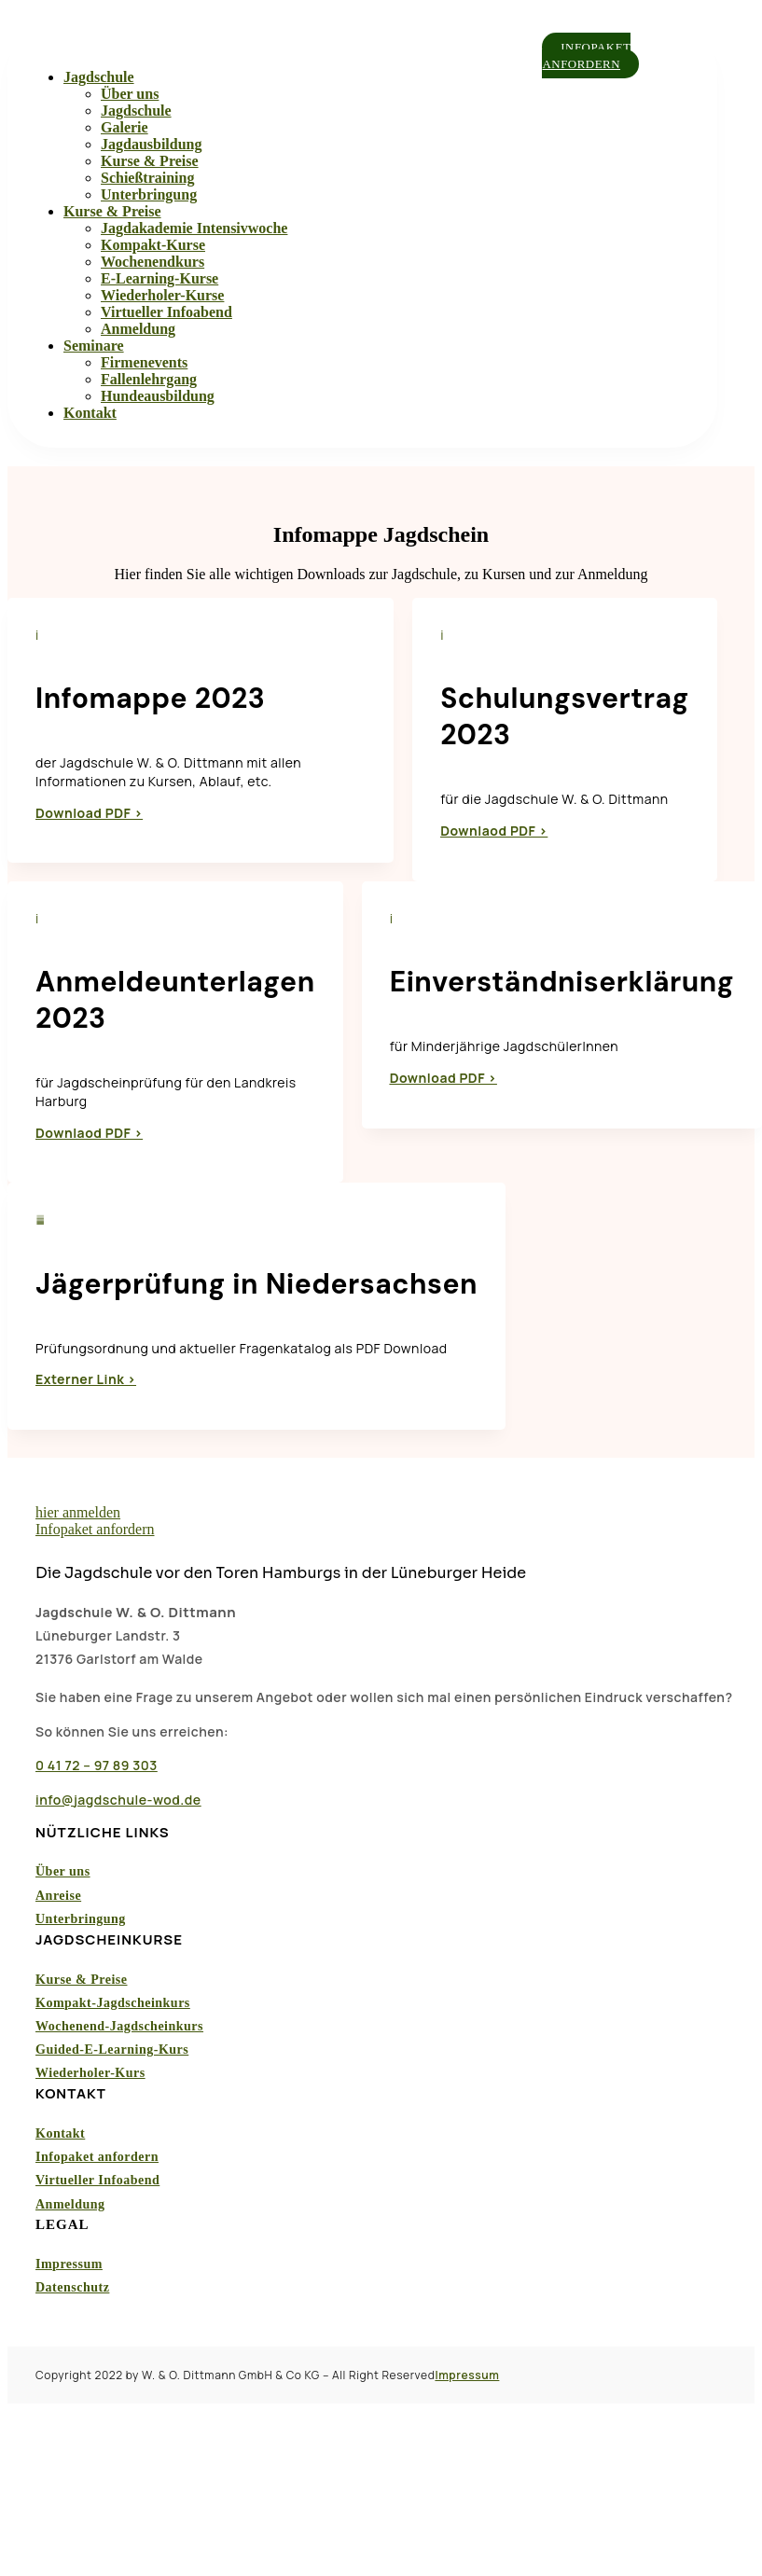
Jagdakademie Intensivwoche (194, 228)
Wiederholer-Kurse (162, 295)
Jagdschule (98, 77)
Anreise (58, 1896)
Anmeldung (138, 329)
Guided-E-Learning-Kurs (111, 2050)
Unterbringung (149, 194)
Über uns (130, 94)
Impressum (69, 2264)
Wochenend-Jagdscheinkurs (119, 2026)
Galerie (124, 127)
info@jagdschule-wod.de (118, 1799)
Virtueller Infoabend (166, 312)
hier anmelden (77, 1512)
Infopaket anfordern (586, 55)
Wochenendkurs (152, 262)
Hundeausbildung (158, 396)
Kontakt (90, 413)
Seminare (93, 345)
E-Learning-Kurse (159, 278)
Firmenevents (144, 362)
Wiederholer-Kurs (90, 2074)
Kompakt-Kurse (153, 245)
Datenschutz (72, 2288)
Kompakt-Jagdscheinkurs (112, 2003)
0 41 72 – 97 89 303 (96, 1765)
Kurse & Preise (150, 161)
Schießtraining (147, 178)
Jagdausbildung (151, 144)
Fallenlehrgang (149, 379)
